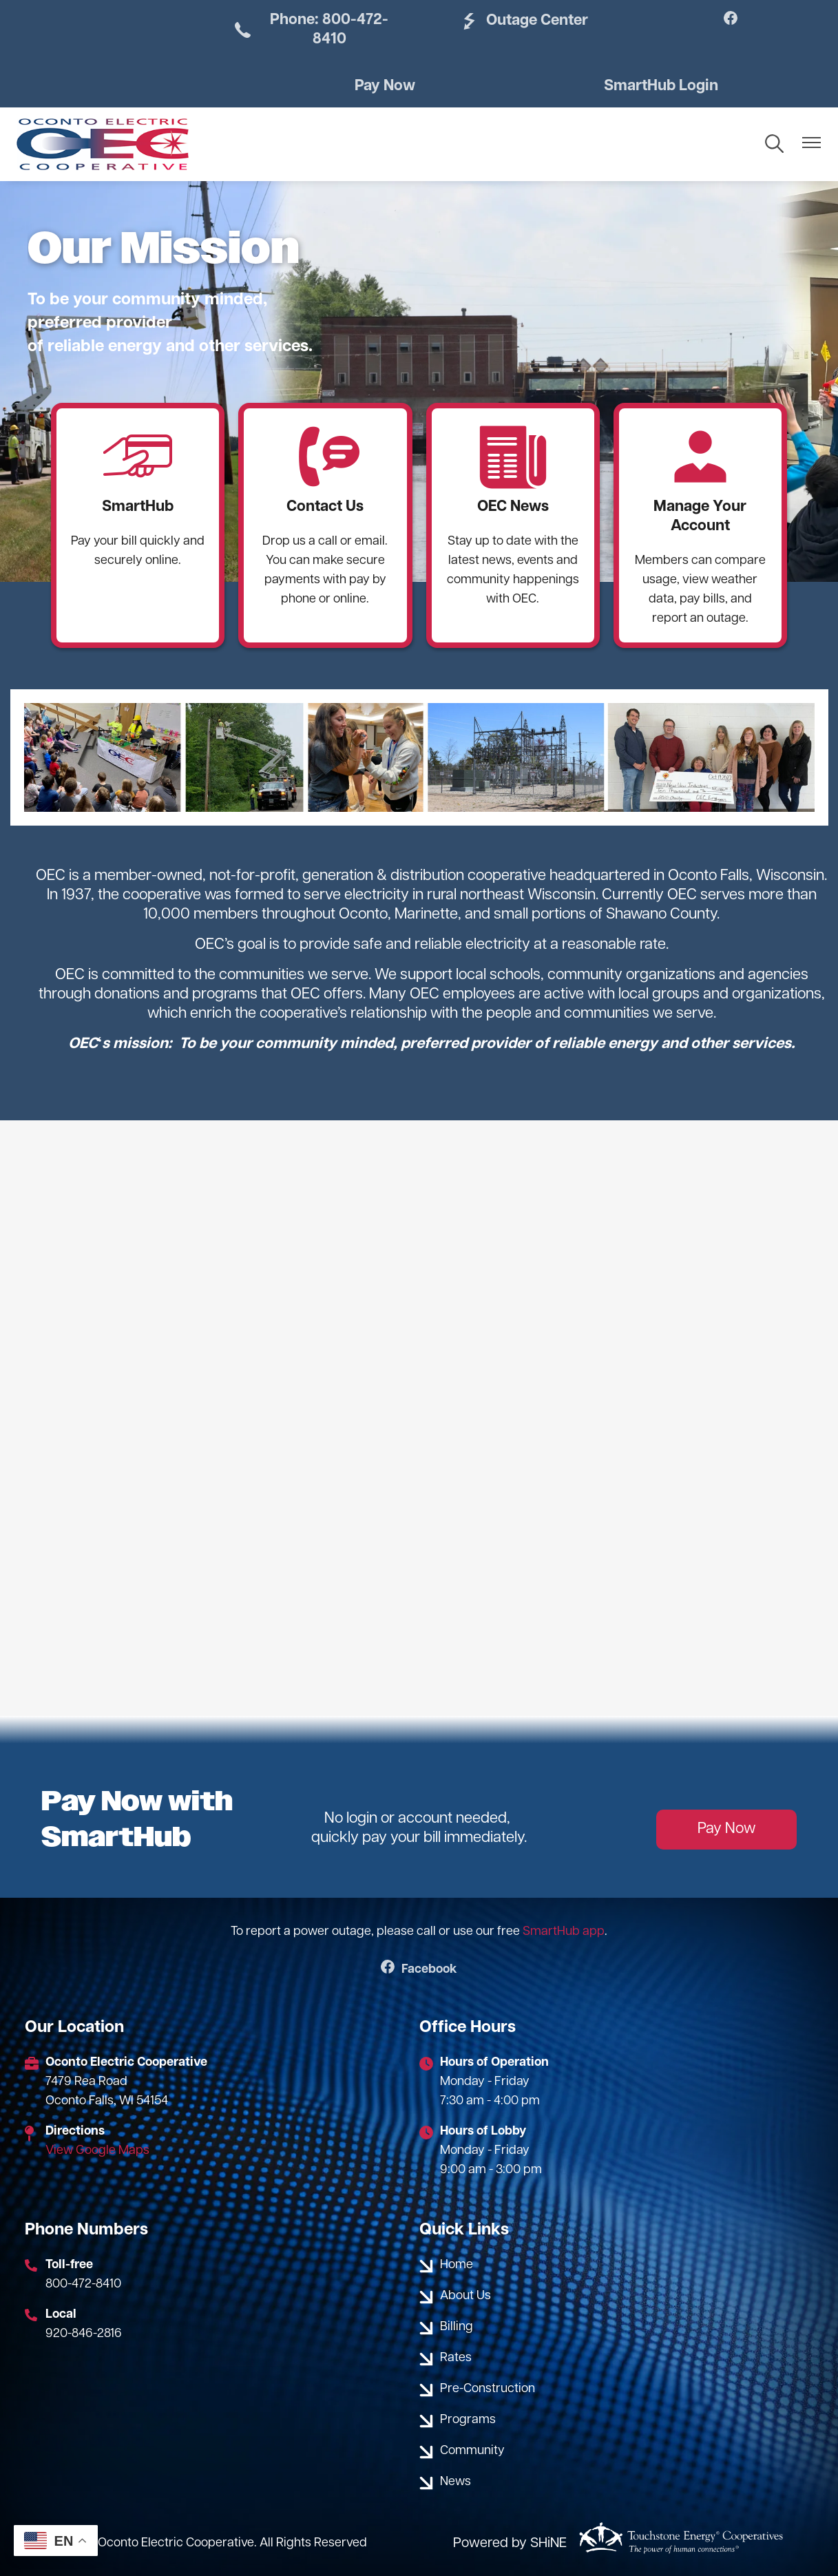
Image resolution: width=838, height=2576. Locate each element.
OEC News (513, 468)
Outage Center (523, 21)
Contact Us (325, 468)
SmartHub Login (661, 86)
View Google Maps (97, 2150)
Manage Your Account (699, 478)
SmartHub (138, 468)
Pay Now (385, 86)
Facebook (419, 1970)
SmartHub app (564, 1931)
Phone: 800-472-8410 (310, 30)
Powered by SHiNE (510, 2544)
